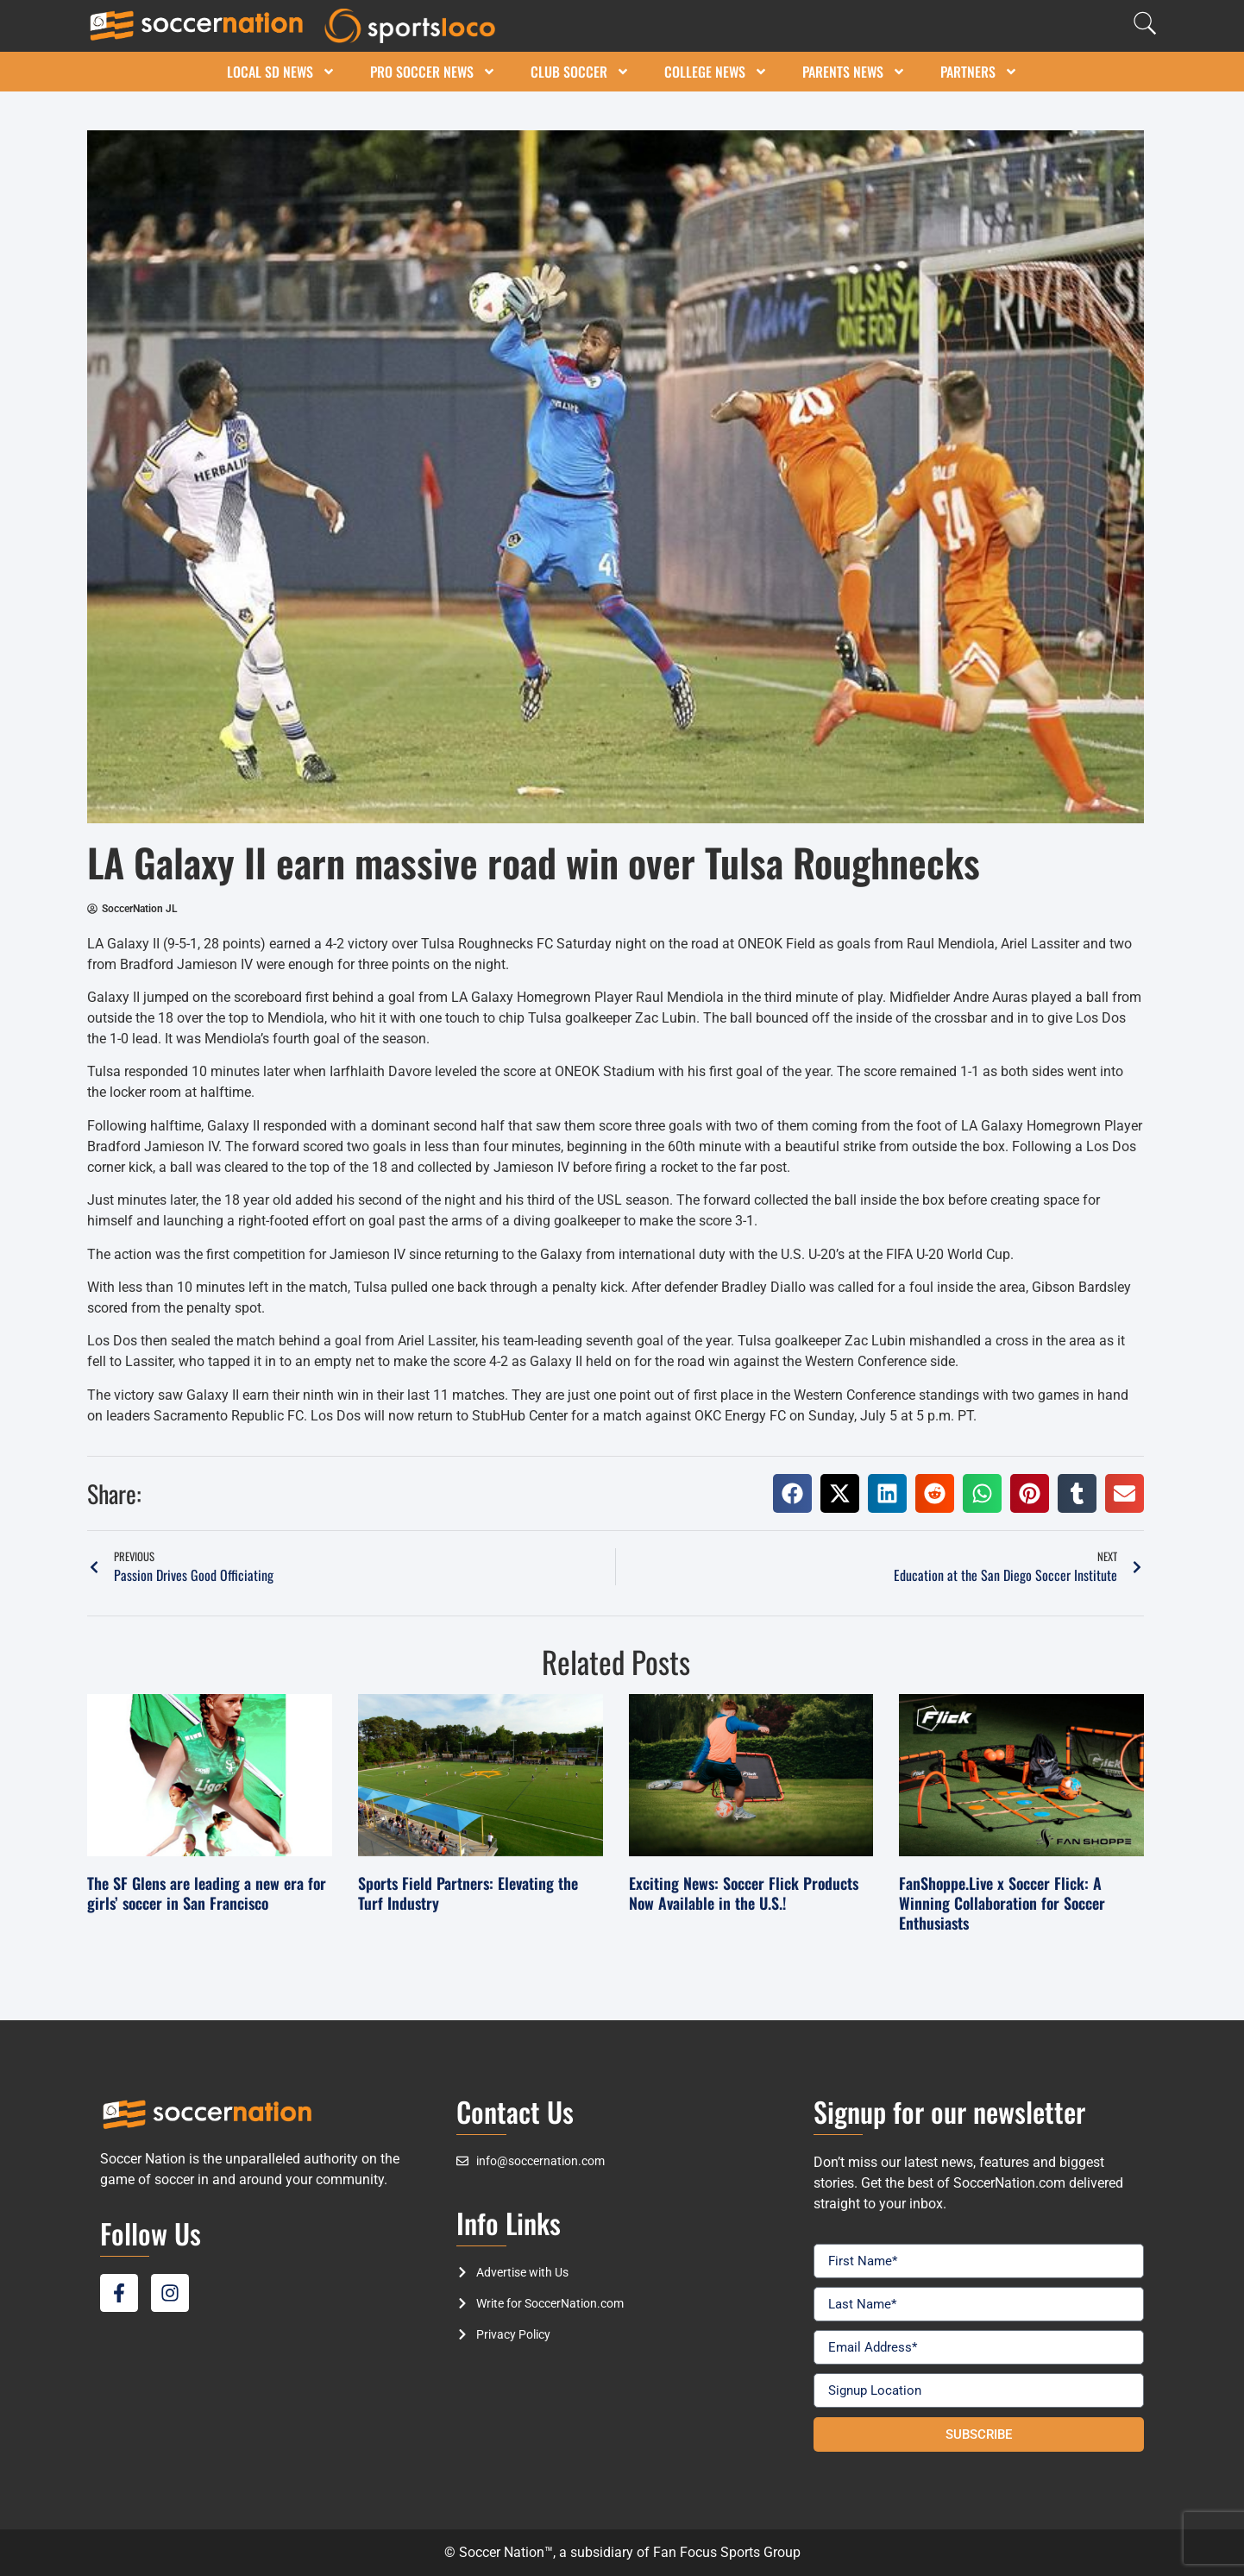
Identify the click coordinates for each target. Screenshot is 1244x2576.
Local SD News (281, 71)
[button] (792, 1493)
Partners (979, 71)
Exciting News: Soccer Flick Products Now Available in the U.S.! (743, 1893)
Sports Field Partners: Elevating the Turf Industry (468, 1893)
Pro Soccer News (433, 71)
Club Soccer (580, 71)
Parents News (854, 71)
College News (716, 71)
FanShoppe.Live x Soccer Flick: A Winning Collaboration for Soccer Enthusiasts (1002, 1903)
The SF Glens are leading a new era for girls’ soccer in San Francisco (206, 1893)
